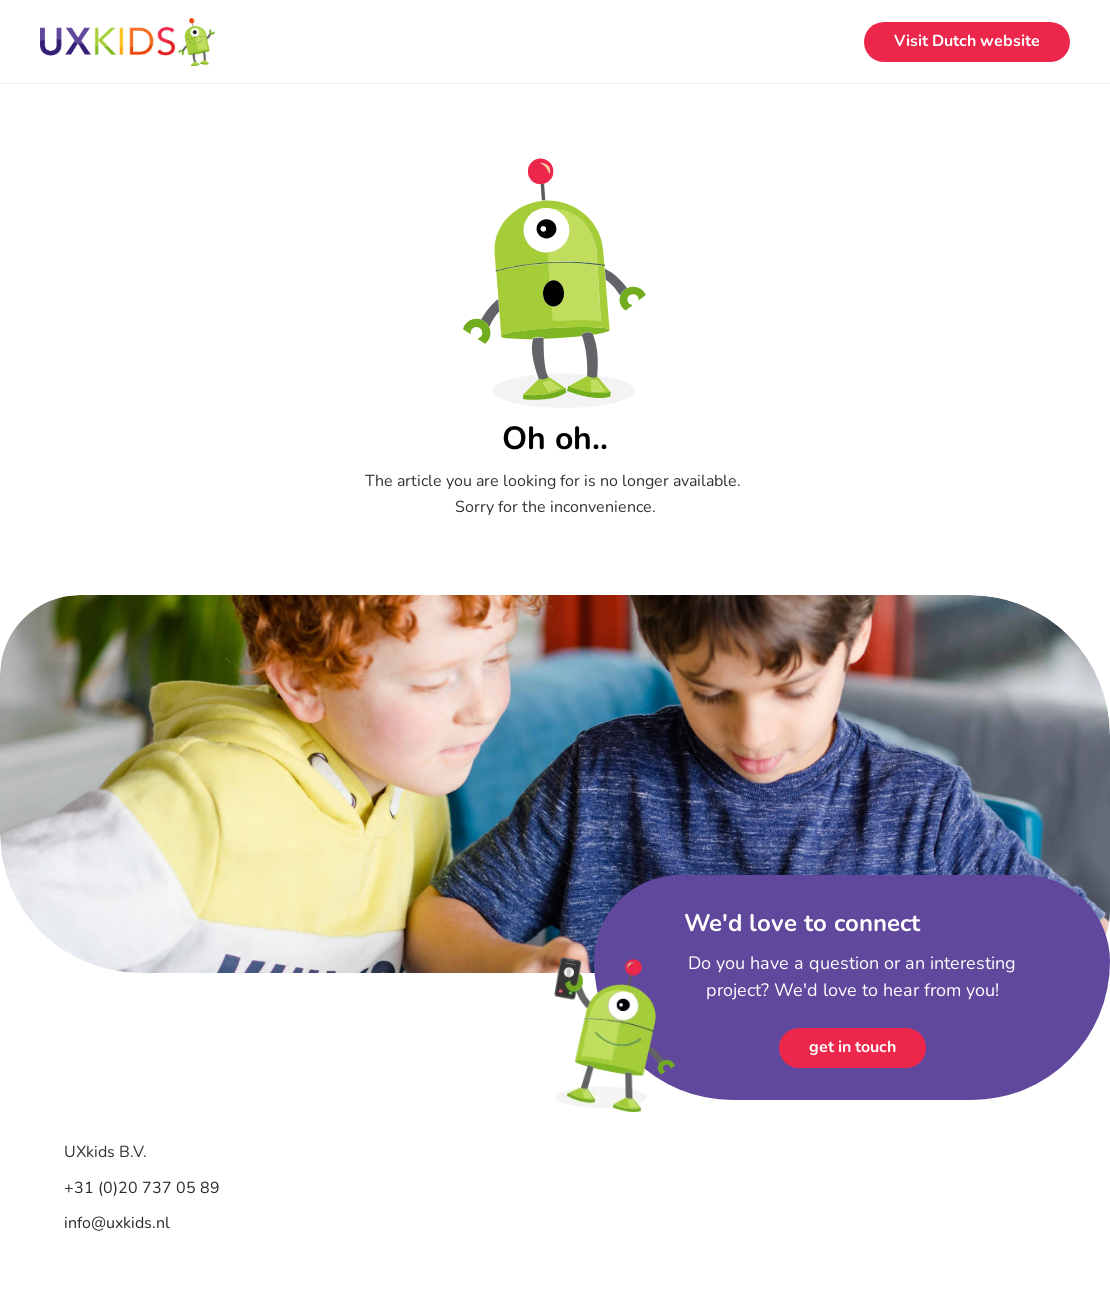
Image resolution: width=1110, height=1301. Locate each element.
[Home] (127, 42)
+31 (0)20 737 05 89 (144, 1188)
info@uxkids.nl (117, 1223)
